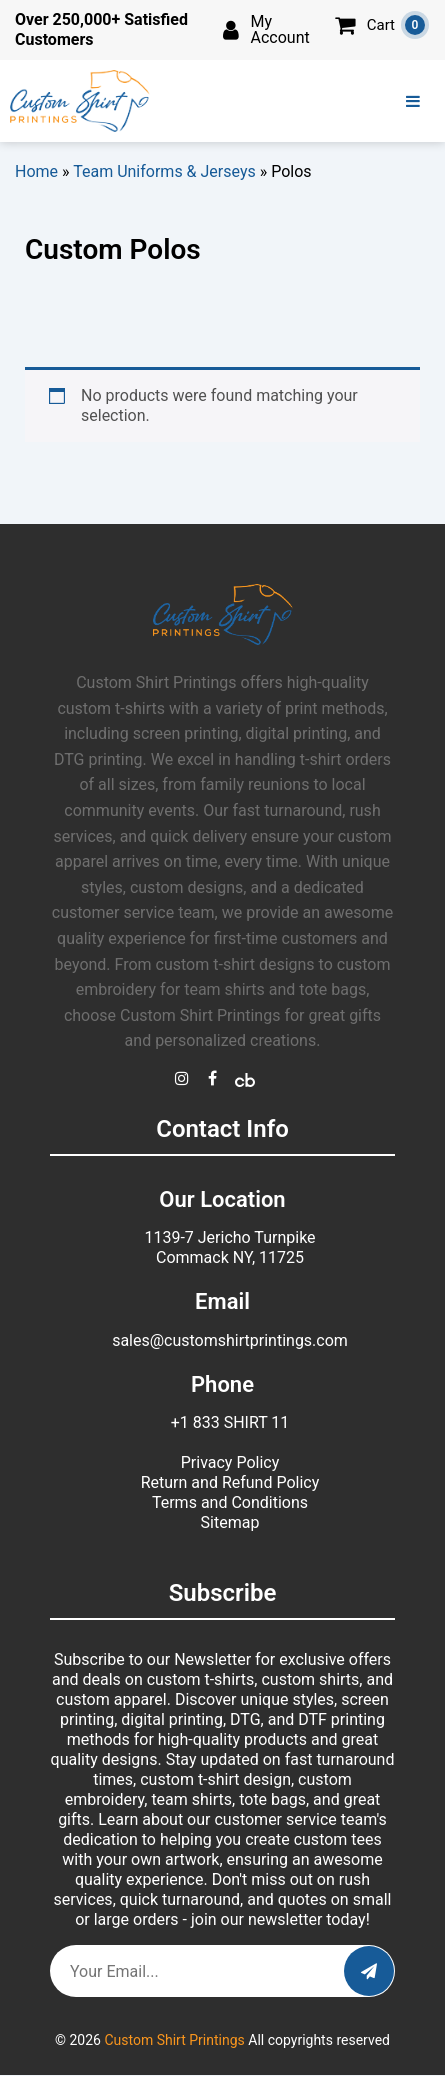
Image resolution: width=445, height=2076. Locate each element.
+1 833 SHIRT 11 (230, 1422)
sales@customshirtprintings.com (230, 1340)
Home (36, 171)
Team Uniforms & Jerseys (164, 171)
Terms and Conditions (230, 1502)
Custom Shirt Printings (174, 2040)
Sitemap (230, 1522)
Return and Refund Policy (230, 1482)
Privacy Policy (230, 1462)
